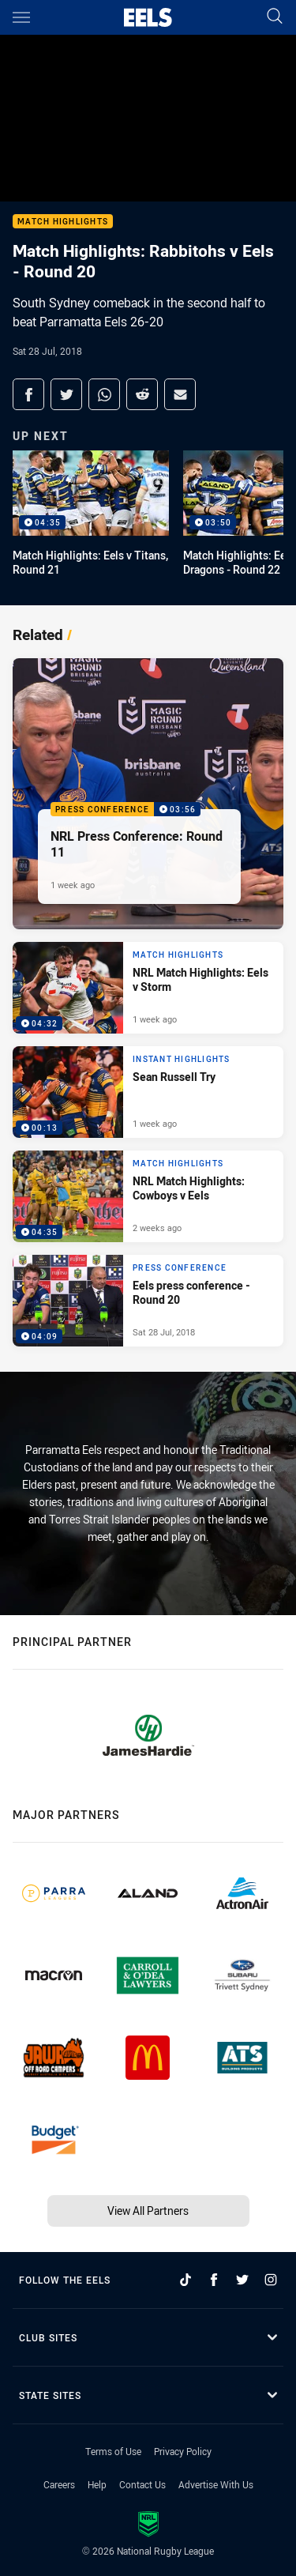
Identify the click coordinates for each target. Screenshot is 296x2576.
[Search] (274, 17)
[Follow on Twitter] (242, 2279)
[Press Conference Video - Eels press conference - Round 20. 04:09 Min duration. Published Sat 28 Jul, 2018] (148, 1300)
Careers (59, 2484)
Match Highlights (62, 222)
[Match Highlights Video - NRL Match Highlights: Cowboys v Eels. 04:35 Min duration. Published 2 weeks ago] (148, 1196)
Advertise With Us (215, 2484)
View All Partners (148, 2210)
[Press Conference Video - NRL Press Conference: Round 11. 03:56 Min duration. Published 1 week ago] (148, 793)
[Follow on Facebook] (214, 2279)
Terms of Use (113, 2451)
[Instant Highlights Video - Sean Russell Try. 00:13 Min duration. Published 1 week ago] (148, 1092)
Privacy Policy (183, 2451)
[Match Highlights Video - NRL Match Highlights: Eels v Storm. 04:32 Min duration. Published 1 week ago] (148, 988)
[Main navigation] (21, 17)
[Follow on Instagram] (270, 2279)
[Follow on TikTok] (185, 2279)
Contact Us (142, 2484)
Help (97, 2484)
